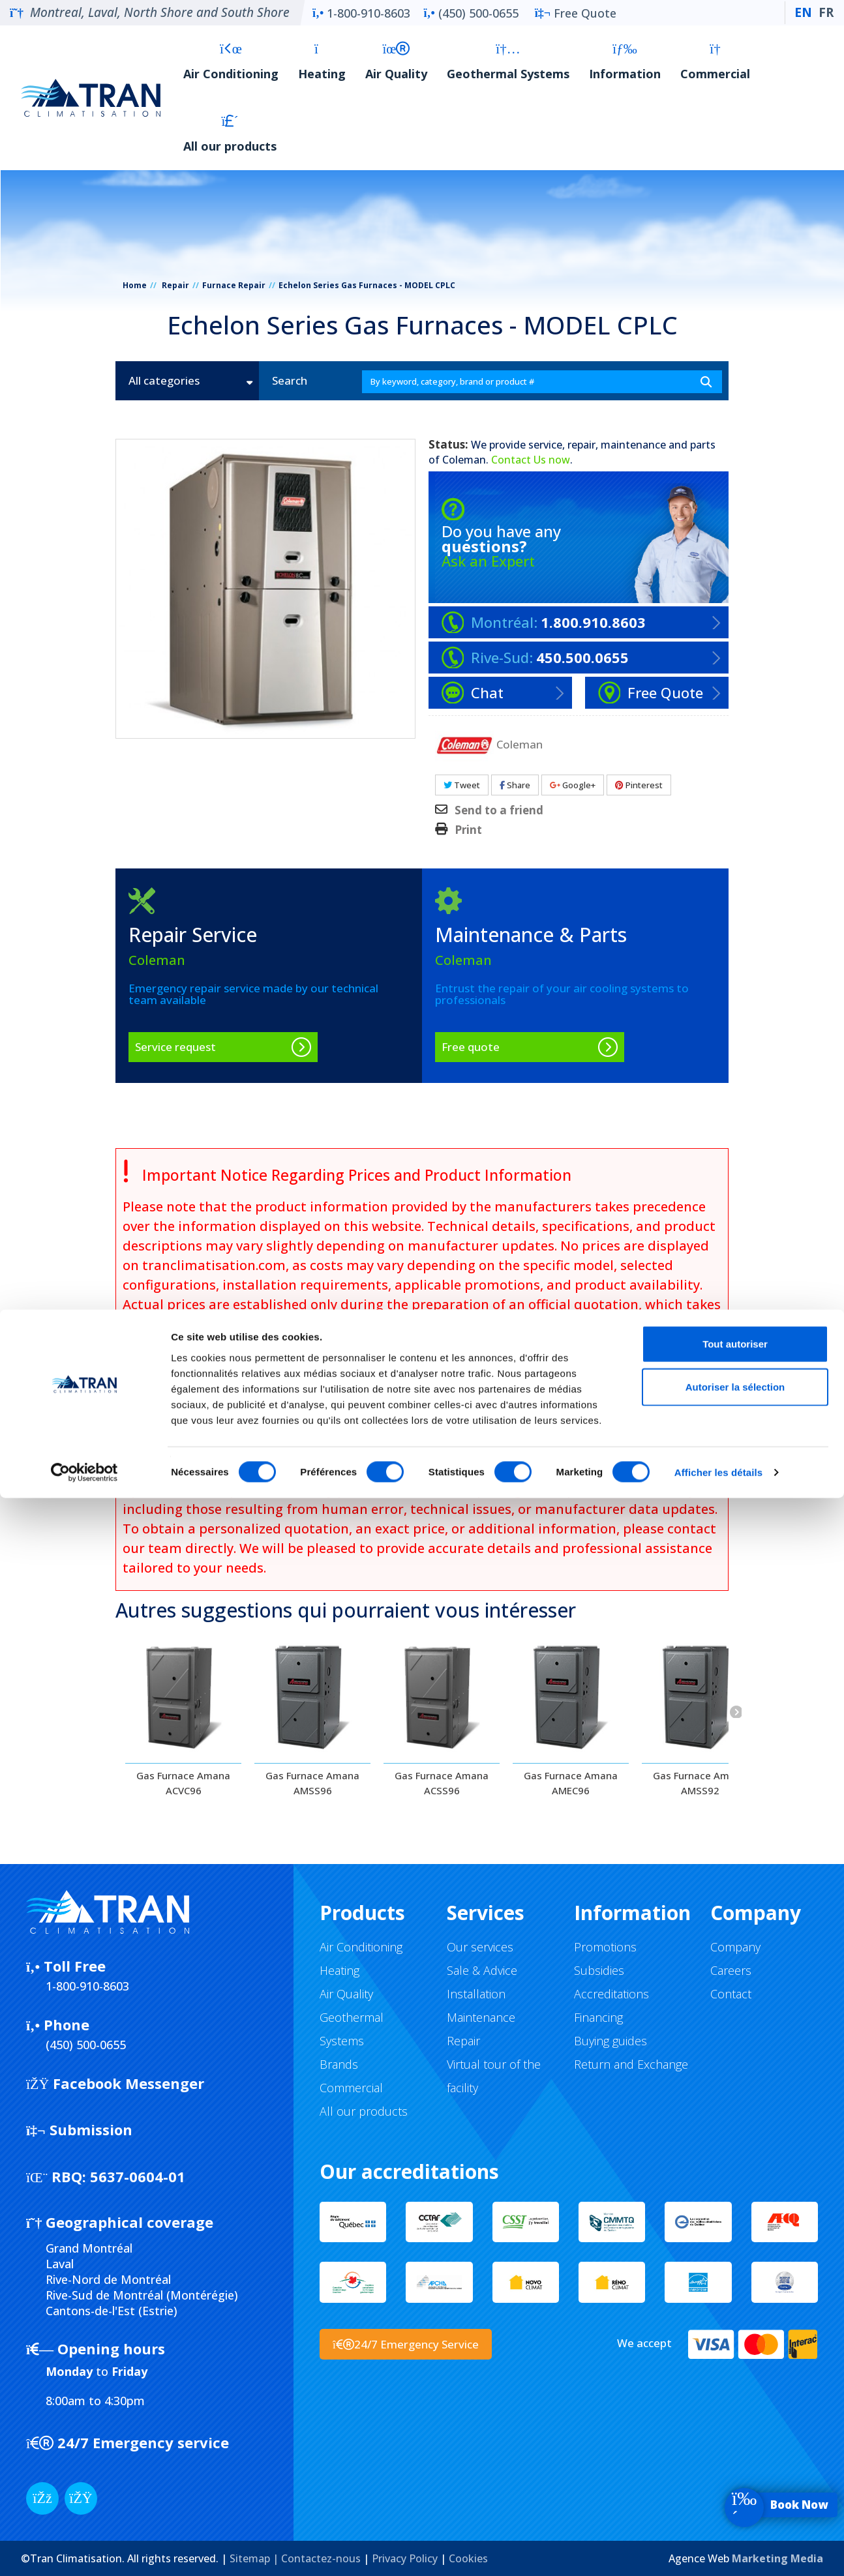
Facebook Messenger (115, 2083)
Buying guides (610, 2041)
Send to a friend (499, 810)
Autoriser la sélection (735, 2464)
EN (803, 12)
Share (515, 785)
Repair (175, 285)
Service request (175, 1046)
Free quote (471, 1046)
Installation (476, 1994)
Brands (339, 2064)
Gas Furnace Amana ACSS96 (442, 1783)
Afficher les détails (718, 2550)
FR (826, 12)
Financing (598, 2017)
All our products (230, 134)
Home (135, 285)
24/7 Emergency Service (406, 2344)
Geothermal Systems (508, 61)
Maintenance (481, 2017)
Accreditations (611, 1994)
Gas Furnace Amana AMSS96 (312, 1783)
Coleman (464, 459)
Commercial (715, 61)
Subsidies (599, 1970)
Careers (730, 1970)
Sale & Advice (482, 1970)
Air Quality (396, 61)
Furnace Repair (233, 285)
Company (735, 1947)
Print (468, 830)
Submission (79, 2129)
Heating (322, 61)
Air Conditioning (231, 61)
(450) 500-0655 (470, 13)
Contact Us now (530, 459)
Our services (480, 1947)
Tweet (462, 785)
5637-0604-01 (105, 2176)
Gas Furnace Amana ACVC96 (183, 1783)
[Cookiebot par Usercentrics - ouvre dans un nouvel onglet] (84, 2550)
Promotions (605, 1947)
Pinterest (639, 785)
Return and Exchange (631, 2064)
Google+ (572, 785)
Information (625, 61)
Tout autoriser (735, 2421)
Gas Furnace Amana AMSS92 (700, 1783)
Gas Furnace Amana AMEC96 (571, 1783)
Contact (730, 1994)
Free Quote (575, 13)
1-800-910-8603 (361, 13)
